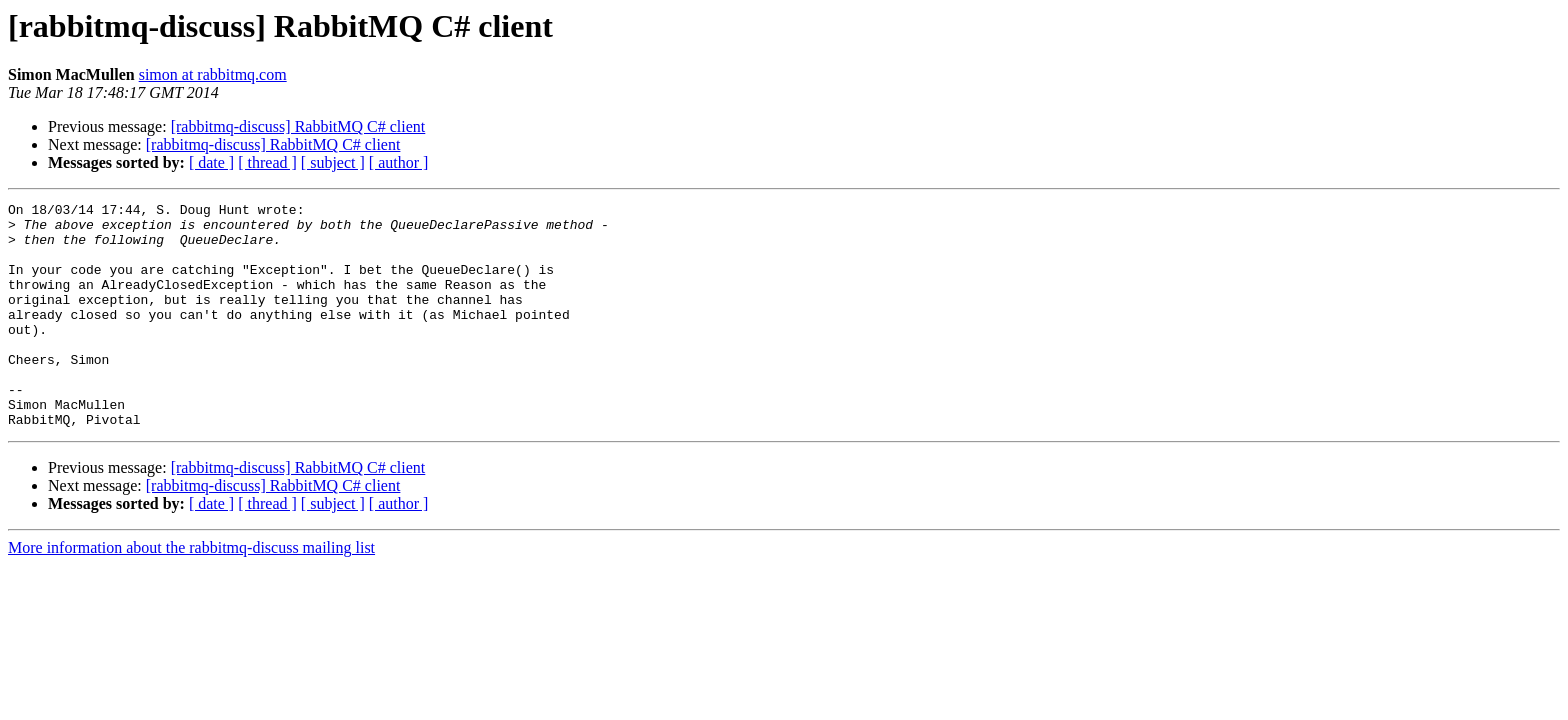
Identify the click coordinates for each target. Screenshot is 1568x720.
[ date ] (211, 162)
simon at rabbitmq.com (213, 74)
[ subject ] (333, 162)
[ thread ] (267, 162)
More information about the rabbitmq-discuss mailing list (191, 592)
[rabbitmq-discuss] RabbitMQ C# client (298, 126)
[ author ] (399, 162)
